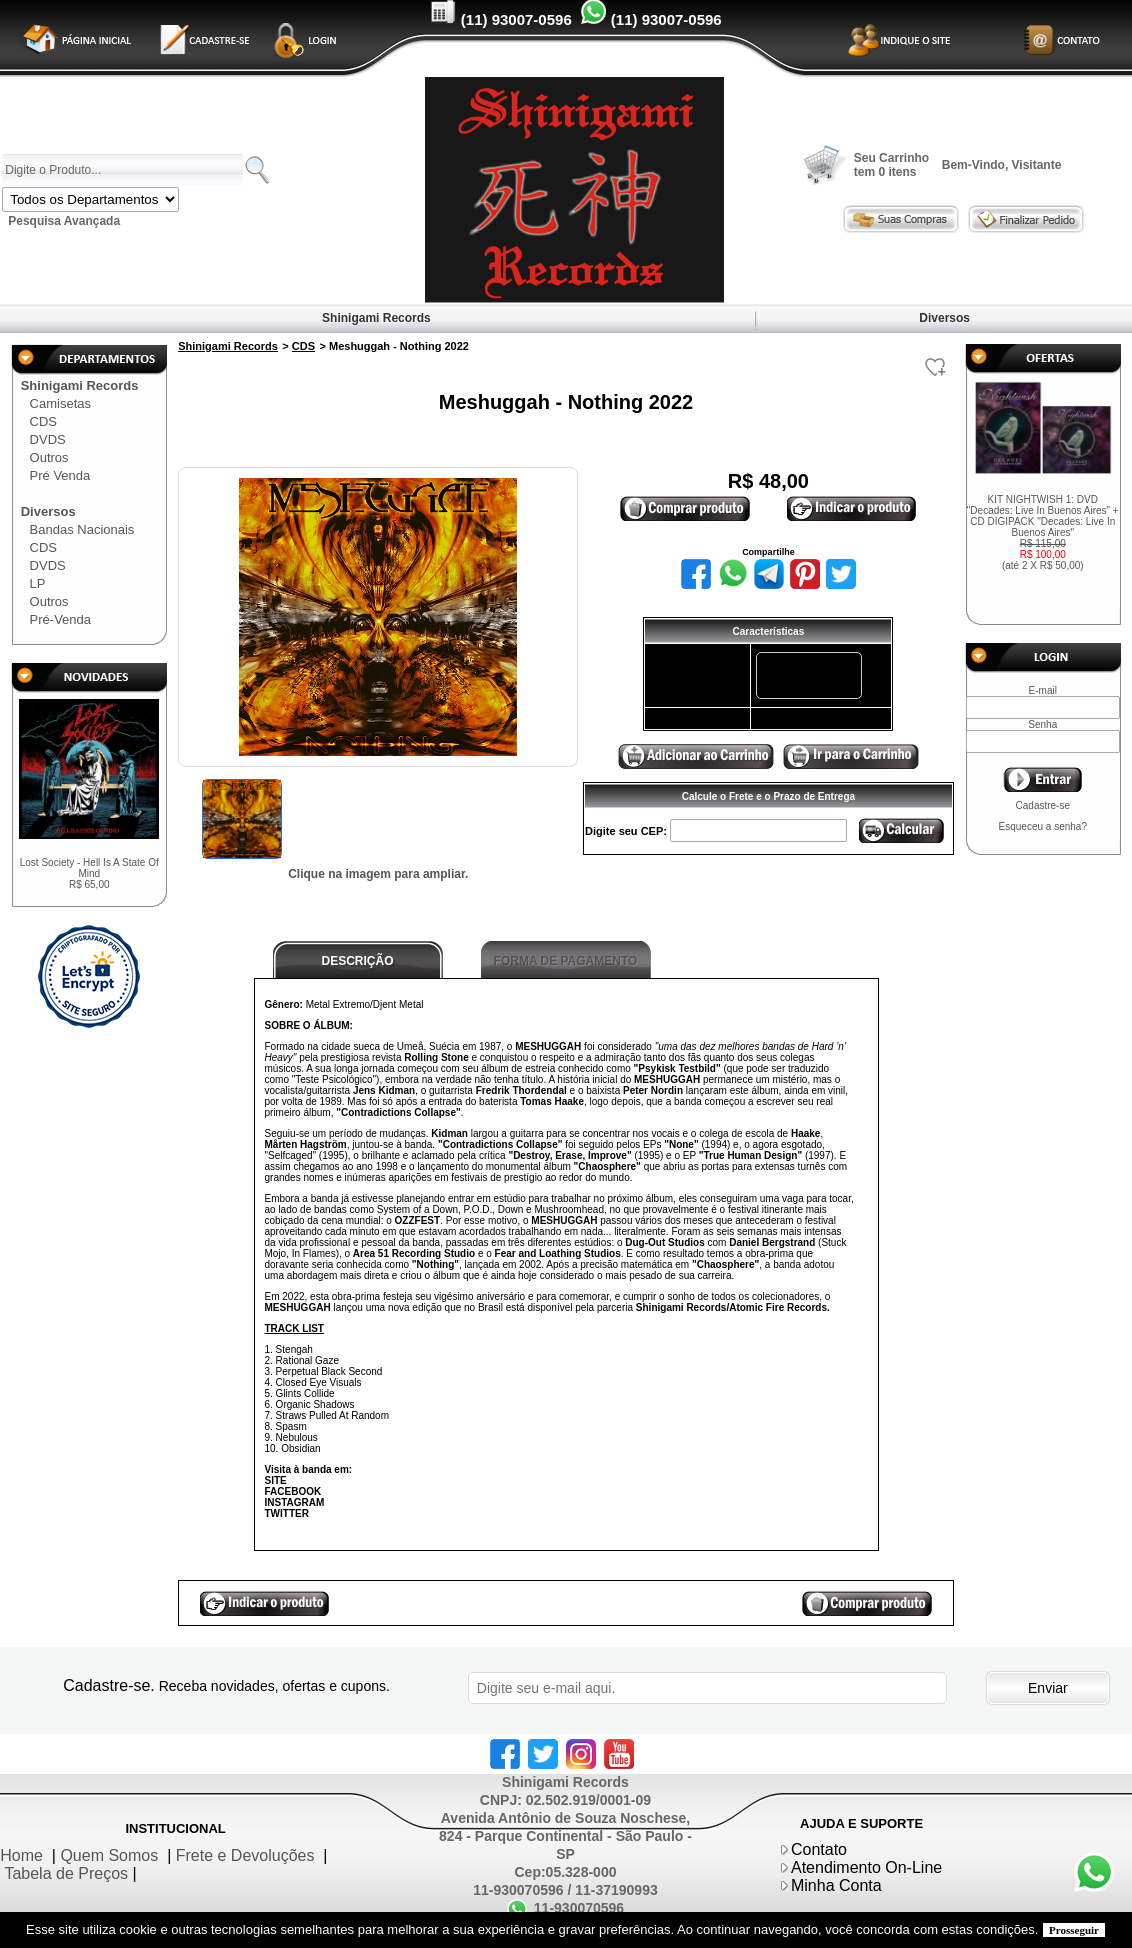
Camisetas (60, 403)
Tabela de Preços (66, 1873)
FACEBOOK (293, 1491)
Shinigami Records (376, 318)
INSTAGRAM (295, 1502)
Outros (49, 457)
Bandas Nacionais (82, 529)
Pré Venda (60, 475)
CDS (43, 421)
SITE (276, 1480)
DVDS (48, 439)
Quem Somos (109, 1855)
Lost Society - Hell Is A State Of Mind (89, 873)
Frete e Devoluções (245, 1855)
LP (38, 583)
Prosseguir (1074, 1930)
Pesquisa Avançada (64, 221)
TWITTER (287, 1513)
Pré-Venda (60, 619)
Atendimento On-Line (866, 1867)
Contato (819, 1849)
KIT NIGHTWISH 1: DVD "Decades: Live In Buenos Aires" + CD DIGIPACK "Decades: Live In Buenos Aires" (1043, 532)
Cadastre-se (1043, 805)
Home (21, 1855)
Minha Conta (836, 1885)
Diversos (944, 318)
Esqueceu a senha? (1043, 826)
